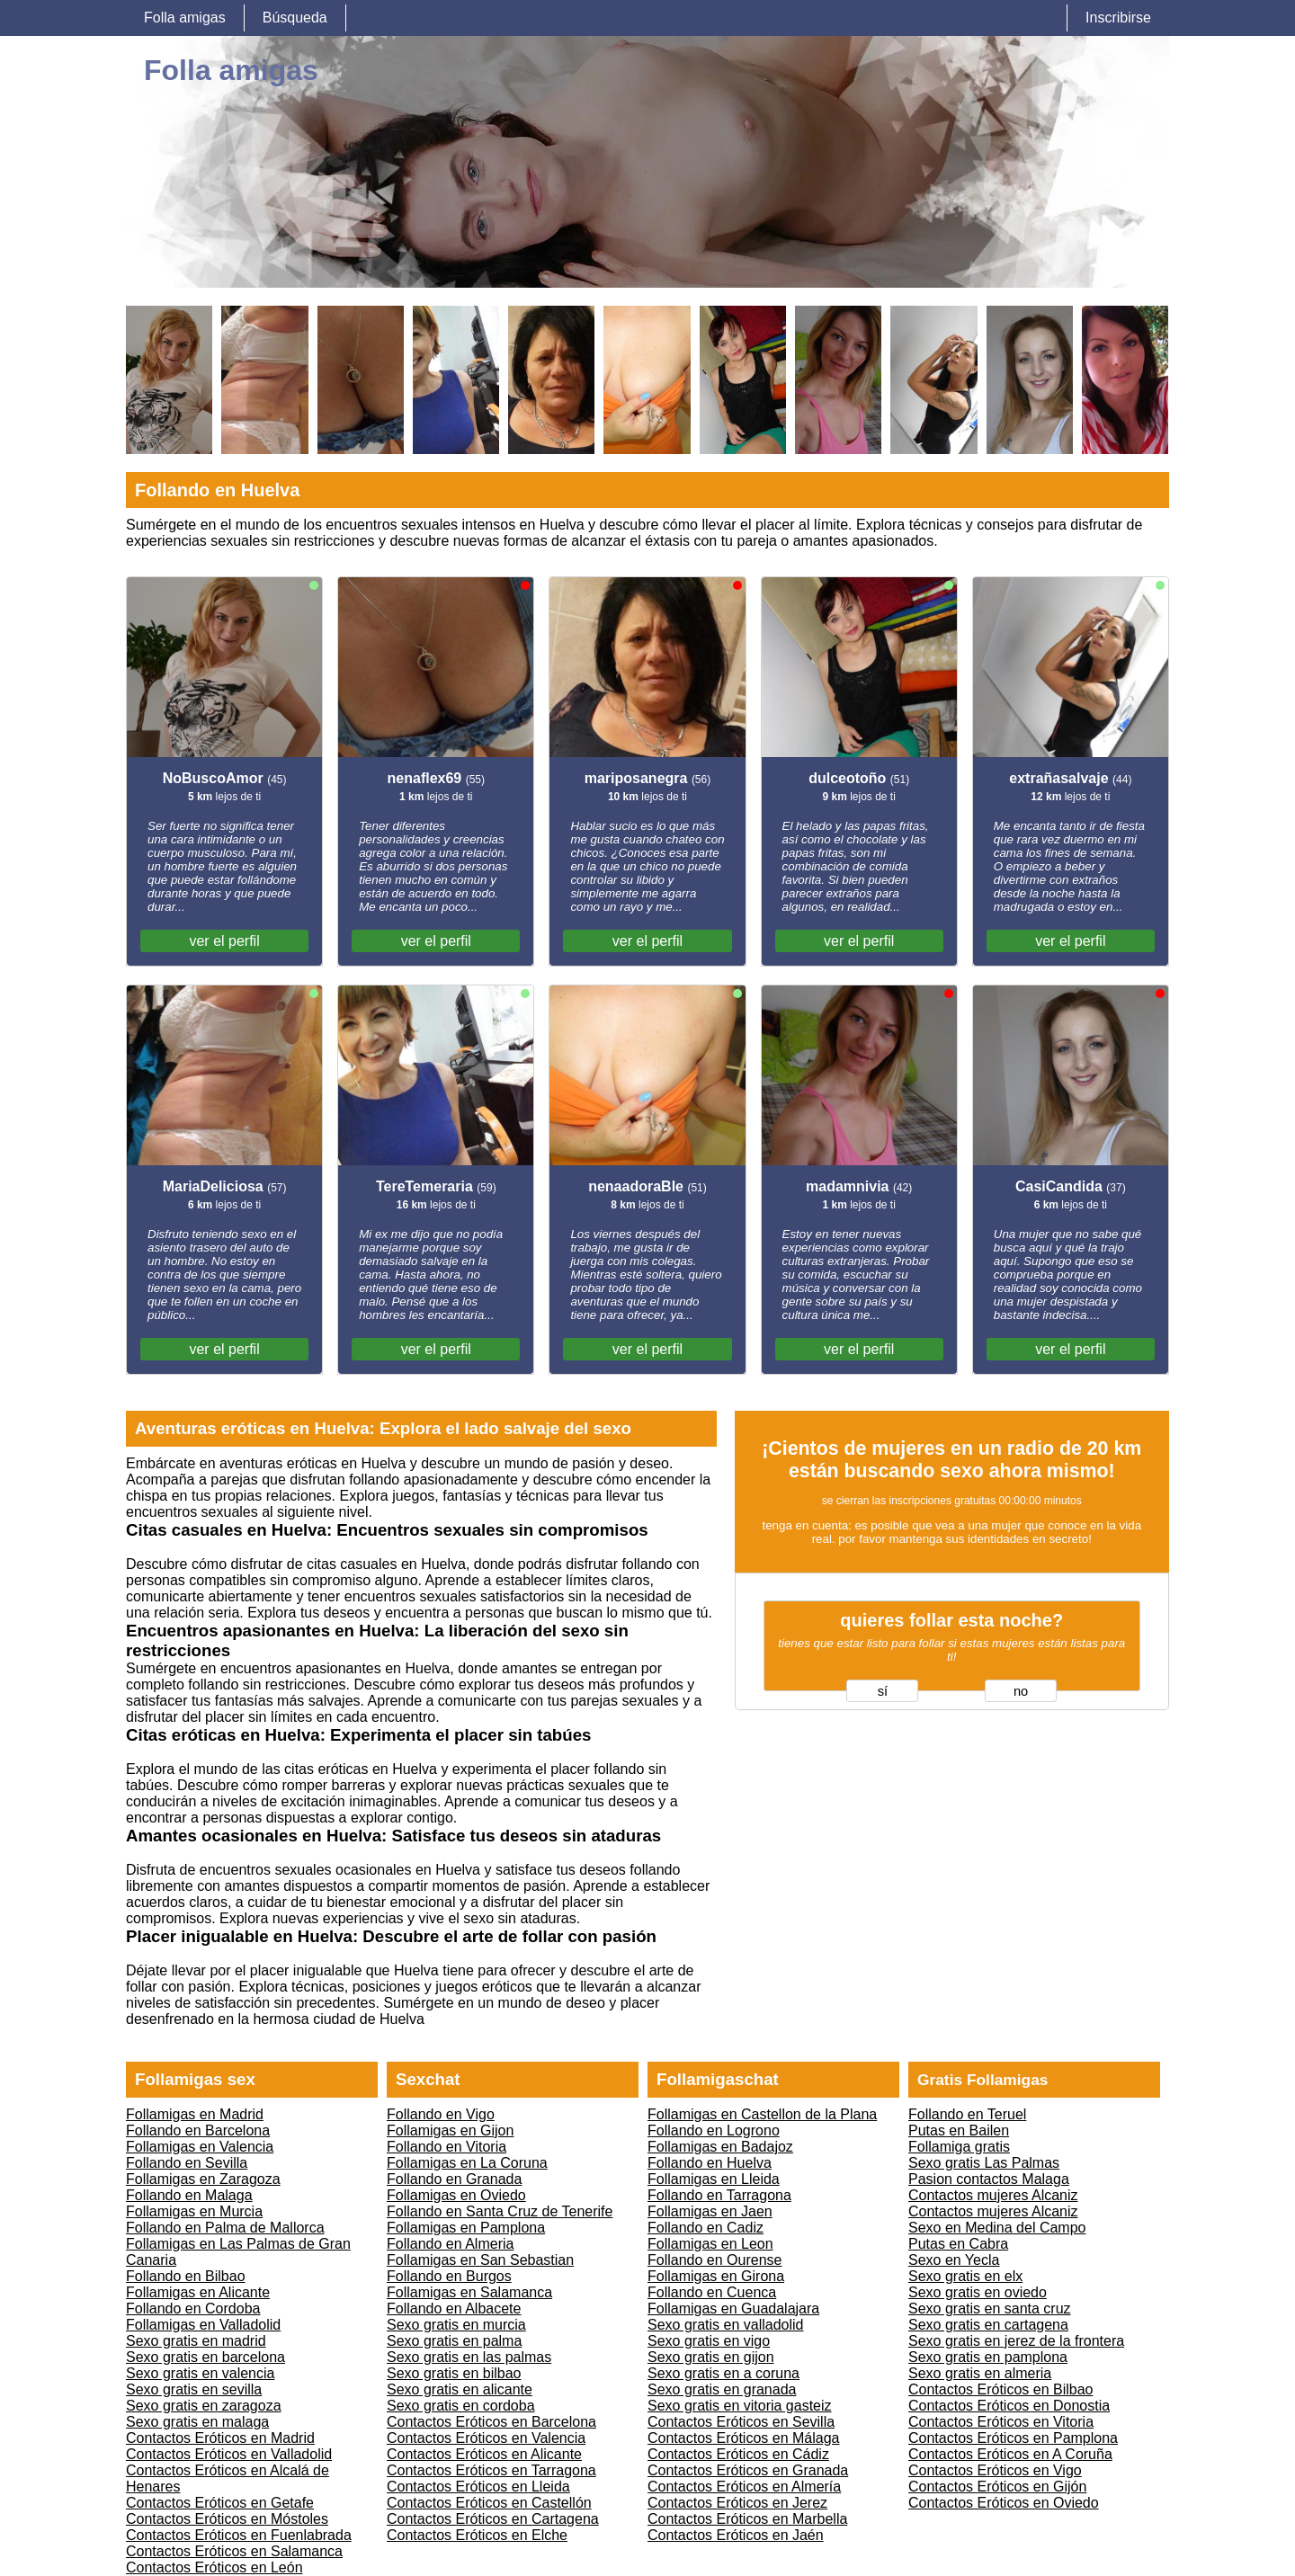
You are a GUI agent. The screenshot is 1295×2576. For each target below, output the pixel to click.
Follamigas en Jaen (710, 2211)
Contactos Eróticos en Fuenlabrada (239, 2535)
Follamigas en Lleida (714, 2179)
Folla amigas (185, 17)
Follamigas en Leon (710, 2243)
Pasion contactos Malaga (988, 2179)
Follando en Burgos (449, 2276)
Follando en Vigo (441, 2114)
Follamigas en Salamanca (469, 2292)
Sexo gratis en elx (965, 2276)
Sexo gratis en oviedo (977, 2292)
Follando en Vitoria (446, 2146)
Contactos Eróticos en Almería (744, 2486)
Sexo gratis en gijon (711, 2357)
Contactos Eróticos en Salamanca (234, 2551)
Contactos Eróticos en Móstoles (227, 2519)
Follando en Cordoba (193, 2308)
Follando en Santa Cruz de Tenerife (499, 2211)
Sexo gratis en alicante (459, 2389)
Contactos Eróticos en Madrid (220, 2438)
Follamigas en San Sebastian (480, 2260)
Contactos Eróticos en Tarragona (491, 2470)
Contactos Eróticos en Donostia (1009, 2405)
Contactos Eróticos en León (214, 2567)
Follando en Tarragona (719, 2195)
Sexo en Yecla (953, 2260)
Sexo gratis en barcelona (205, 2357)
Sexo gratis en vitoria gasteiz (740, 2405)
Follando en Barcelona (198, 2130)
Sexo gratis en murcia (456, 2324)
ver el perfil (224, 941)
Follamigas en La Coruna (467, 2162)
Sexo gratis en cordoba (461, 2405)
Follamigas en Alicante (198, 2292)
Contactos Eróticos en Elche (477, 2535)
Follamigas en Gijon (450, 2130)
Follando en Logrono (714, 2130)
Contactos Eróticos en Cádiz (738, 2454)
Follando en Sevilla (186, 2162)
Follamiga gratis (959, 2146)
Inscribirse (1118, 17)
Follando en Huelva (710, 2162)
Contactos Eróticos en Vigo (995, 2470)
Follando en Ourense (714, 2260)
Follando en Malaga (189, 2195)
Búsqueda (295, 17)
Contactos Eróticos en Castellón (489, 2502)
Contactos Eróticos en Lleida (478, 2486)
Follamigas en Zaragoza (203, 2179)
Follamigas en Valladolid (203, 2324)
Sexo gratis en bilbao (454, 2373)
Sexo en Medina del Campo (996, 2227)
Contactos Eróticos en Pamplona (1013, 2438)
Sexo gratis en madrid (196, 2341)
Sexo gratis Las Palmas (983, 2162)
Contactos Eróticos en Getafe (220, 2502)
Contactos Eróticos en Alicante (484, 2454)
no (1021, 1691)
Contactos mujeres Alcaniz (993, 2195)
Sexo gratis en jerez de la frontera (1016, 2341)
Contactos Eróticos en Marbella (747, 2519)
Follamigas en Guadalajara (733, 2308)
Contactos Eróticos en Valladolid (229, 2454)
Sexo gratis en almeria (979, 2373)
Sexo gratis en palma (454, 2341)
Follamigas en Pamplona (466, 2227)
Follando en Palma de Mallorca (225, 2227)
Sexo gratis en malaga (197, 2421)
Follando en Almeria (450, 2243)
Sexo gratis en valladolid (725, 2324)
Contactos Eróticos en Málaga (743, 2438)
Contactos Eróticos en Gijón (997, 2486)
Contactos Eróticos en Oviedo (1003, 2502)
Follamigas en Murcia (194, 2211)
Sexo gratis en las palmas (469, 2357)
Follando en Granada (454, 2179)
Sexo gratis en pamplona (987, 2357)
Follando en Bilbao (186, 2276)
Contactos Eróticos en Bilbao (1000, 2389)
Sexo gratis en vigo (709, 2341)
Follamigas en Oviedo (456, 2195)
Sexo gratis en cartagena (988, 2324)
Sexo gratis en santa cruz (989, 2308)
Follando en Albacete (454, 2308)
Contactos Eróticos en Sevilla (741, 2421)
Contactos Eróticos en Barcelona (491, 2421)
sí (883, 1691)
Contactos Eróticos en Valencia (486, 2438)
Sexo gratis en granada (722, 2389)
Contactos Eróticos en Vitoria (1001, 2421)
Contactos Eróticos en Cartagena (493, 2519)
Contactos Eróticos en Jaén (736, 2535)
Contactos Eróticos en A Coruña (1010, 2454)
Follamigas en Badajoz (720, 2146)
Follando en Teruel (967, 2114)
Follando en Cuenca (712, 2292)
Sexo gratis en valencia (200, 2373)
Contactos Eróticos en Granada (748, 2470)
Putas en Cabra (958, 2243)
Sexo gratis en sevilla (194, 2389)
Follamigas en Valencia (199, 2146)
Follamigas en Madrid (194, 2114)
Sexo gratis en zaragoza (203, 2405)
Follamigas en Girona (716, 2276)
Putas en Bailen (958, 2130)
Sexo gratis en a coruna (723, 2373)
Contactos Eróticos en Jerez (737, 2502)
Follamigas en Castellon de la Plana (762, 2114)
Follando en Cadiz (706, 2227)
